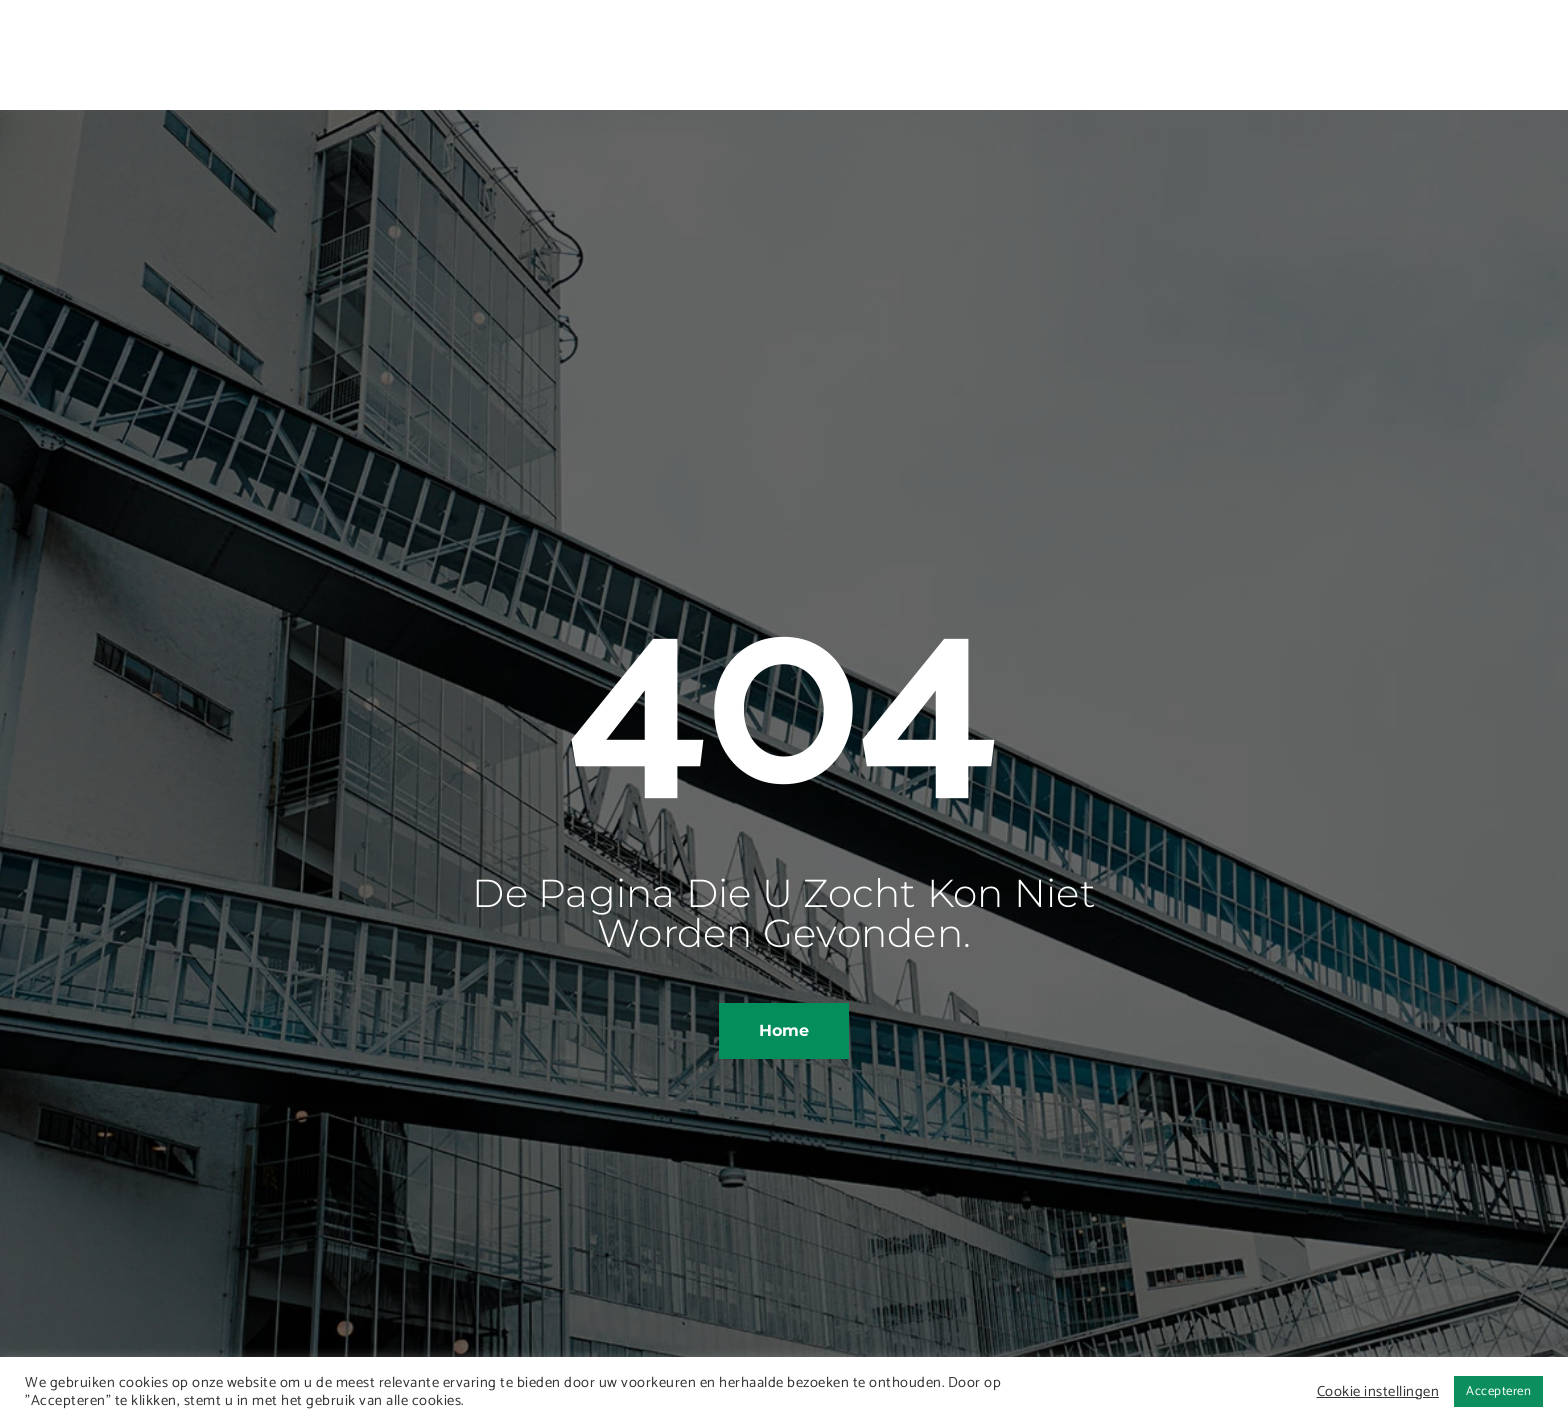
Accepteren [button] (1498, 1391)
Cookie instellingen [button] (1378, 1392)
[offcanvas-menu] (1375, 49)
